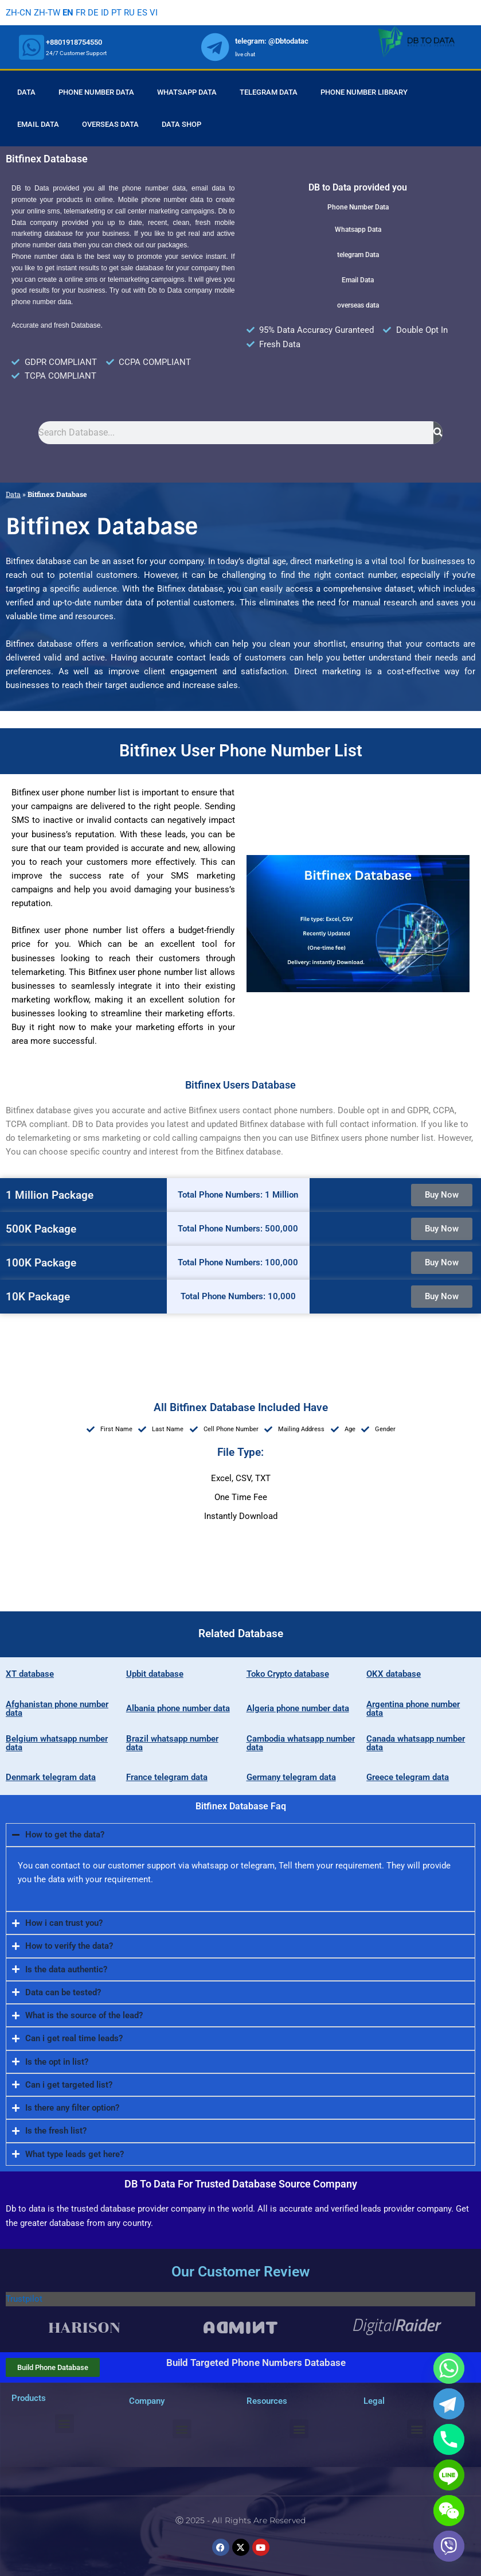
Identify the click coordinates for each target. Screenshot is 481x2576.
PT (116, 12)
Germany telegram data (291, 1777)
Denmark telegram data (51, 1777)
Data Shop (181, 124)
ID (105, 12)
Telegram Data (269, 92)
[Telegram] (448, 2403)
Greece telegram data (407, 1777)
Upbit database (154, 1674)
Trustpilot (24, 2299)
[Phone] (448, 2439)
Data (26, 92)
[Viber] (448, 2546)
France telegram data (167, 1777)
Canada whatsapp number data (415, 1743)
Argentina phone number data (413, 1708)
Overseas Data (110, 124)
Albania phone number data (178, 1708)
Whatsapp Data (187, 92)
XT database (30, 1674)
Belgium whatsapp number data (57, 1743)
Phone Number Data (96, 92)
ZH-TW (47, 12)
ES (142, 12)
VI (154, 12)
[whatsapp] (31, 47)
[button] (64, 2423)
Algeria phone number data (298, 1708)
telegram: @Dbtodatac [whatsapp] (271, 41)
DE (93, 12)
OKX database (393, 1674)
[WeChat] (448, 2510)
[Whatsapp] (448, 2368)
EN (67, 12)
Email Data (38, 124)
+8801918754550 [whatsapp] (74, 42)
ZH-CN (19, 12)
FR (80, 12)
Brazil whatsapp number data (172, 1743)
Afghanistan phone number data (57, 1708)
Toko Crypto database (288, 1674)
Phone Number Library (364, 92)
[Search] (438, 432)
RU (129, 12)
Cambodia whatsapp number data (301, 1743)
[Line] (448, 2475)
